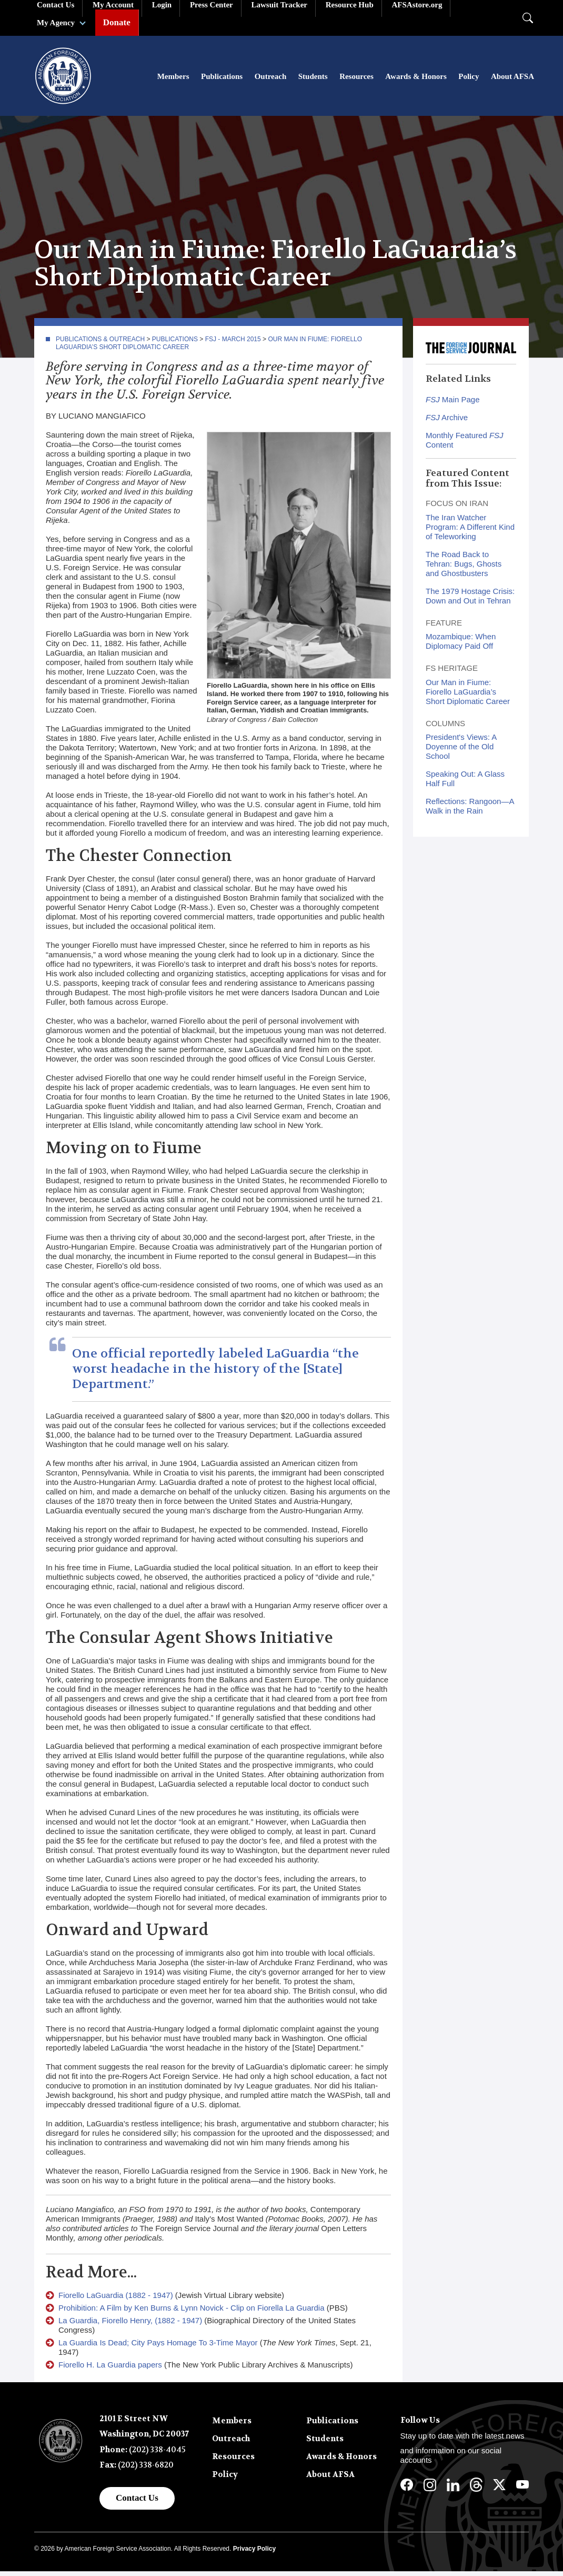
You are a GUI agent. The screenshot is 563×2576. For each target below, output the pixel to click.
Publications (222, 79)
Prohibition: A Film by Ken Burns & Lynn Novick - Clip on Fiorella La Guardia (191, 2312)
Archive (447, 422)
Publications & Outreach (100, 344)
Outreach (271, 79)
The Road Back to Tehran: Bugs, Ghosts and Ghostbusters (463, 568)
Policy (468, 79)
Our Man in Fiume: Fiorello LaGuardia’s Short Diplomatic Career (468, 696)
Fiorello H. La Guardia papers (110, 2369)
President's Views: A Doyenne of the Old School (461, 751)
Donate (116, 22)
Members (173, 79)
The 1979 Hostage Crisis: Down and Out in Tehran (470, 600)
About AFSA (512, 79)
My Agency (56, 22)
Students (313, 79)
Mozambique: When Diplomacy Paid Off (461, 646)
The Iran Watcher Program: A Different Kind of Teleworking (470, 532)
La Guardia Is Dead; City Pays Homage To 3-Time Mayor (158, 2347)
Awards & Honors (415, 79)
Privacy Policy (254, 2553)
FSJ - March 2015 (233, 344)
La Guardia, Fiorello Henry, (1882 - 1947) (130, 2325)
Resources (356, 79)
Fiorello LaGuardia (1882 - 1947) (115, 2299)
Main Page (453, 404)
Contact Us (137, 2503)
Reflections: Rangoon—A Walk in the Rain (470, 810)
